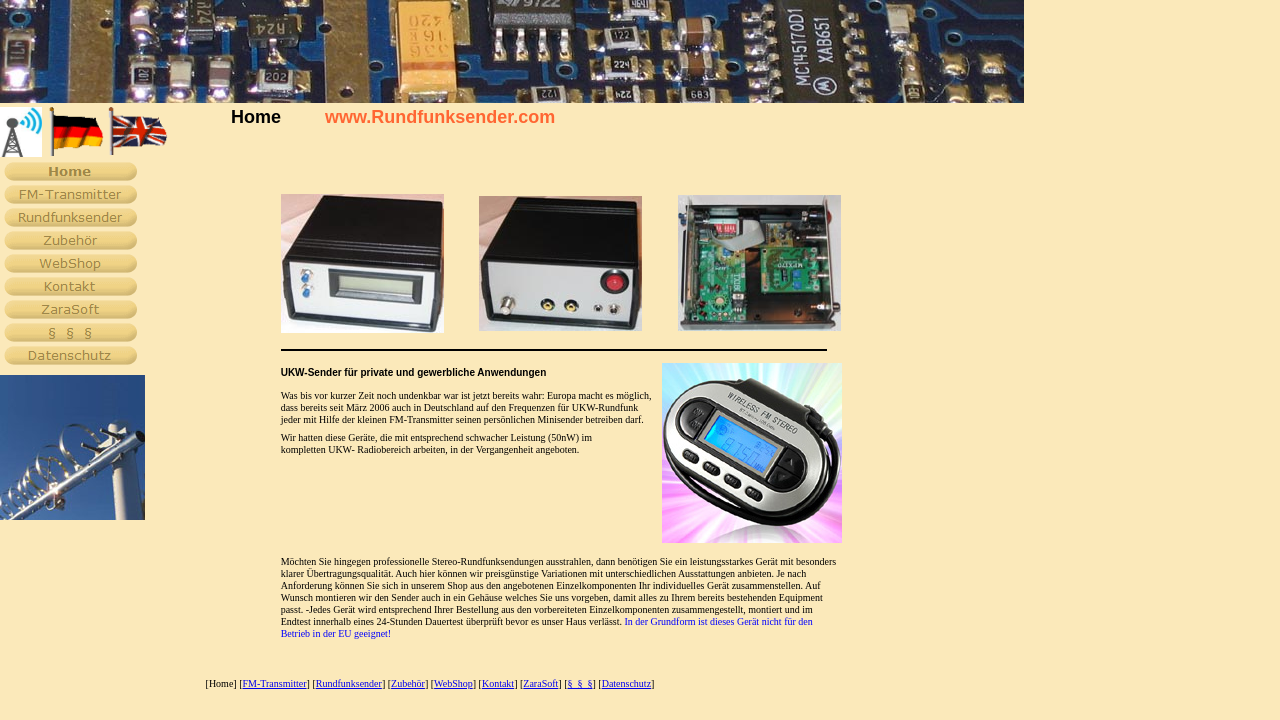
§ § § (579, 683)
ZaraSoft (540, 683)
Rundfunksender (349, 683)
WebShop (453, 683)
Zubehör (408, 683)
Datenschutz (626, 683)
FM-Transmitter (275, 683)
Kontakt (498, 683)
